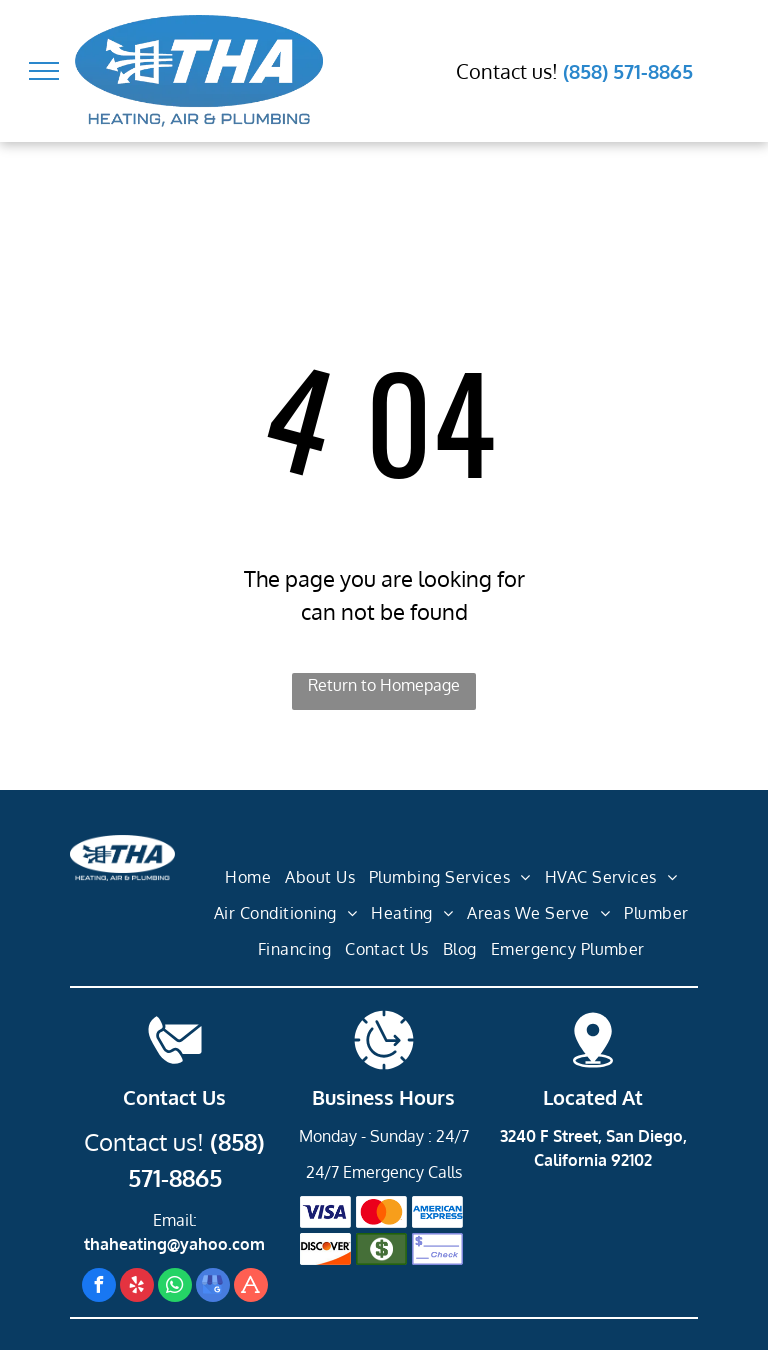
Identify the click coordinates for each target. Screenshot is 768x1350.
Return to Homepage (384, 685)
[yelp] (137, 1287)
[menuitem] (248, 878)
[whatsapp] (175, 1287)
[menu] (44, 71)
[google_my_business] (213, 1287)
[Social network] (251, 1287)
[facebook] (99, 1287)
